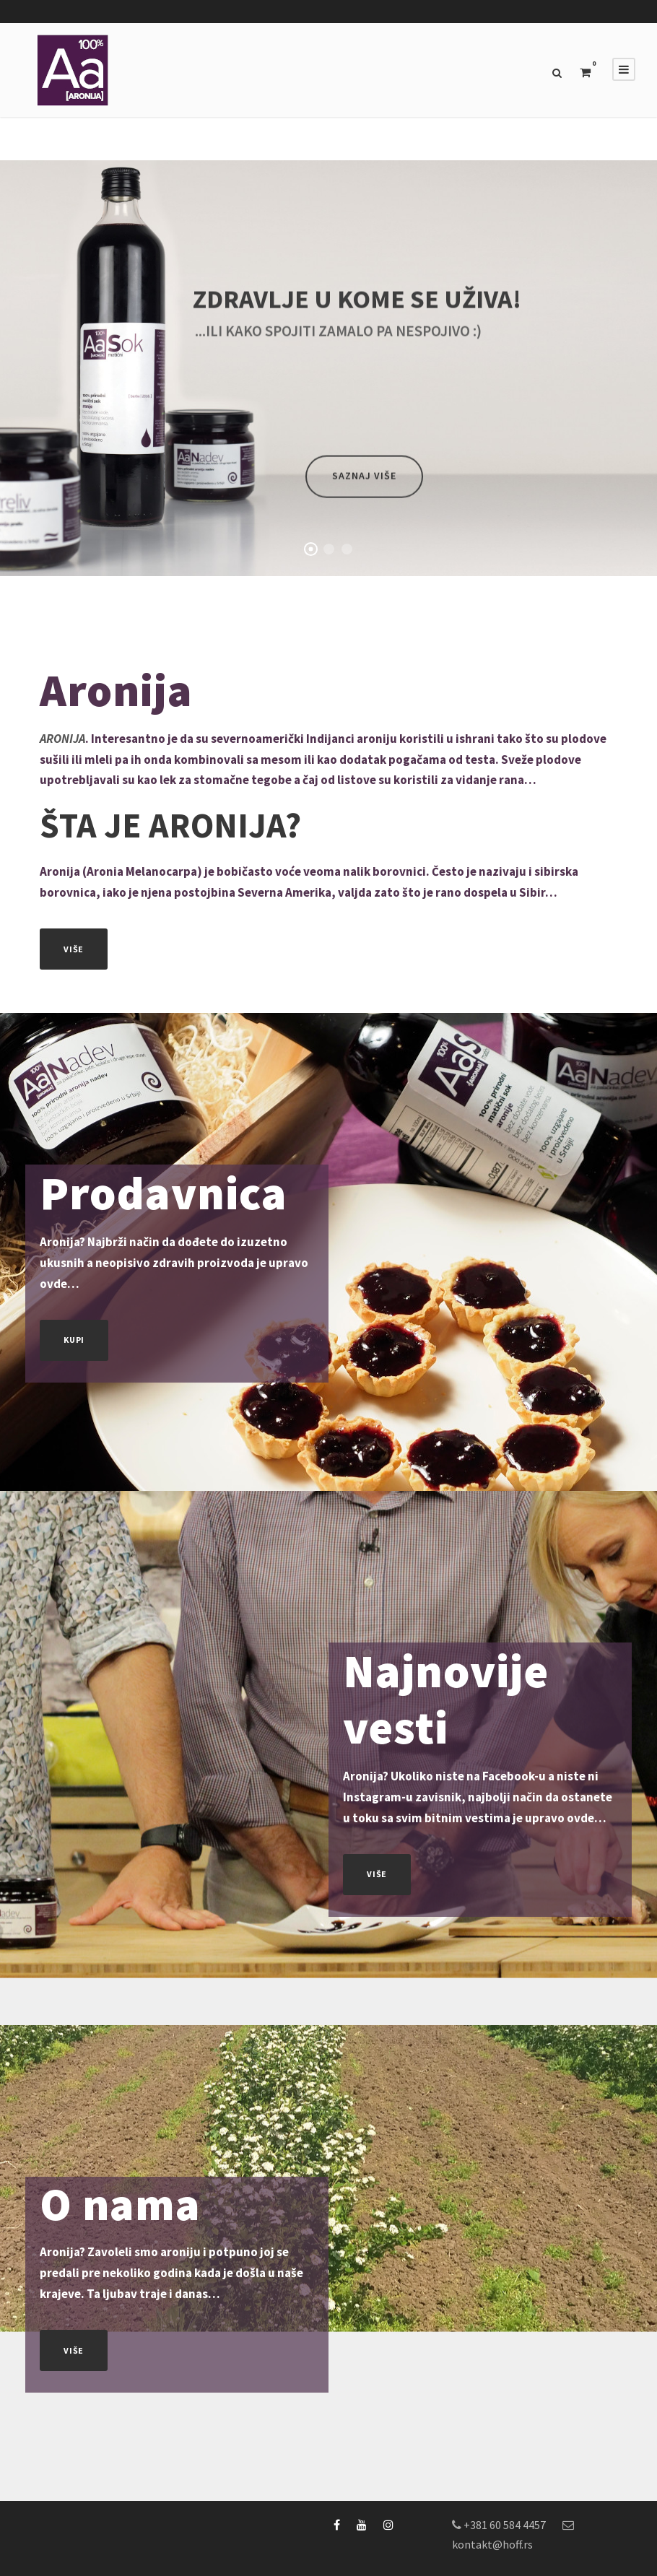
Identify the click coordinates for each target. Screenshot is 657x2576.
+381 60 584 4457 (505, 2525)
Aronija (116, 689)
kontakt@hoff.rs (492, 2544)
